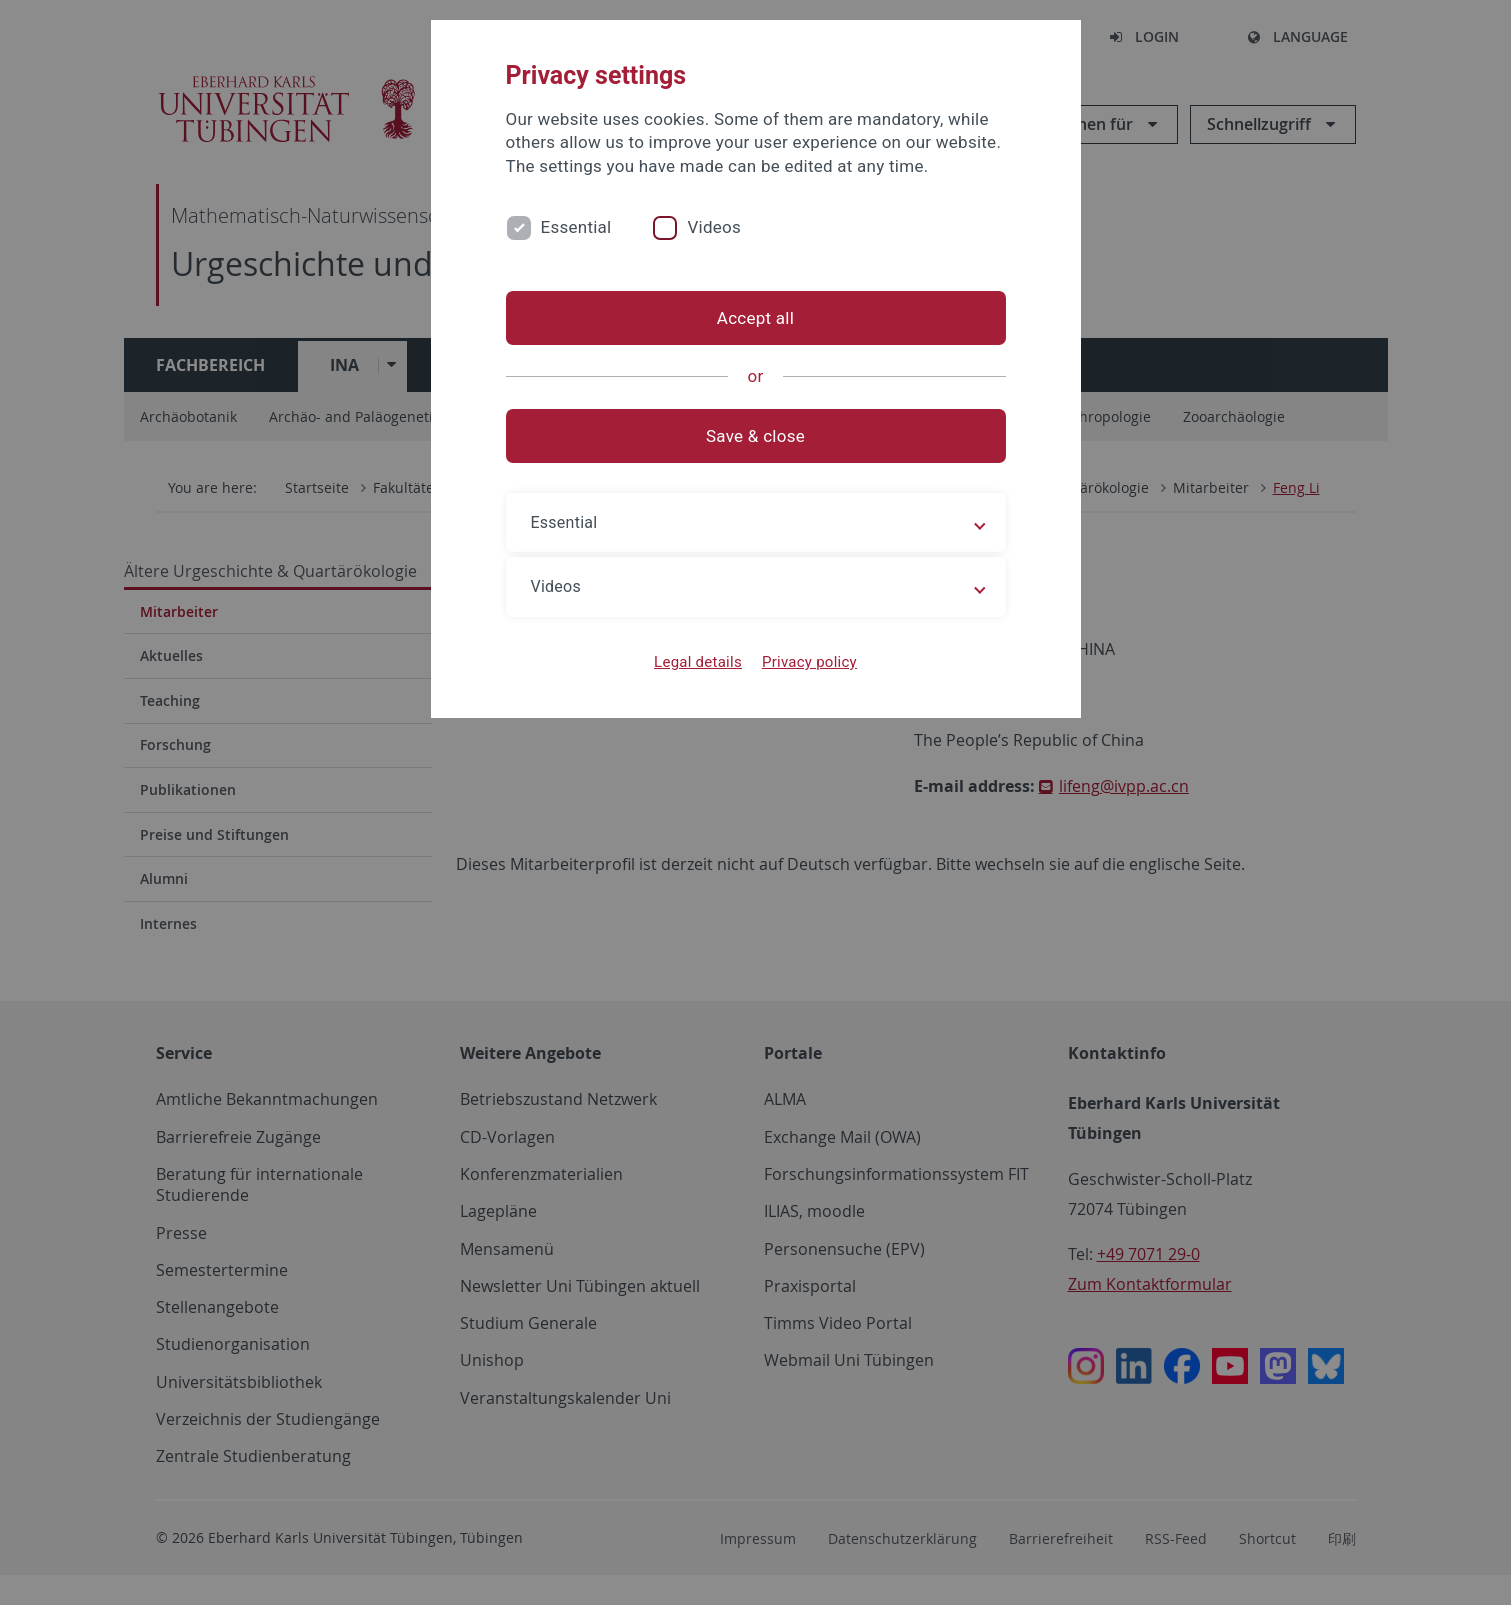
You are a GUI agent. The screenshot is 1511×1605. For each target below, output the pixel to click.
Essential (576, 227)
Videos (714, 227)
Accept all (755, 318)
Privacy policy (809, 662)
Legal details (698, 662)
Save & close (755, 436)
